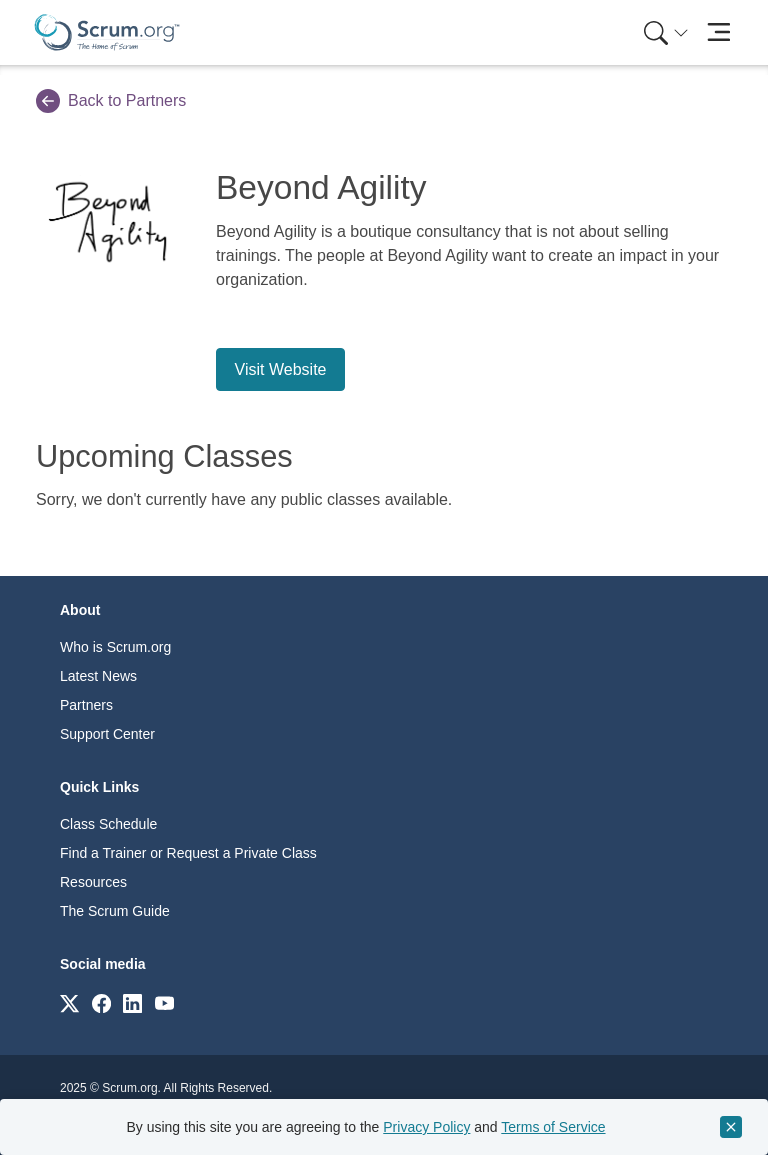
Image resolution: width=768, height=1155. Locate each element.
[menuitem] (664, 32)
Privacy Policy (426, 1127)
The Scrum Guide (115, 911)
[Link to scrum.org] (69, 1002)
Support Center (107, 734)
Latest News (98, 676)
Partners (86, 705)
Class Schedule (108, 824)
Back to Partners (111, 101)
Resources (93, 882)
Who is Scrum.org (115, 647)
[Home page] (107, 32)
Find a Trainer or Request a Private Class (188, 853)
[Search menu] (666, 32)
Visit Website (281, 369)
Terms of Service (553, 1127)
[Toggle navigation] (718, 32)
